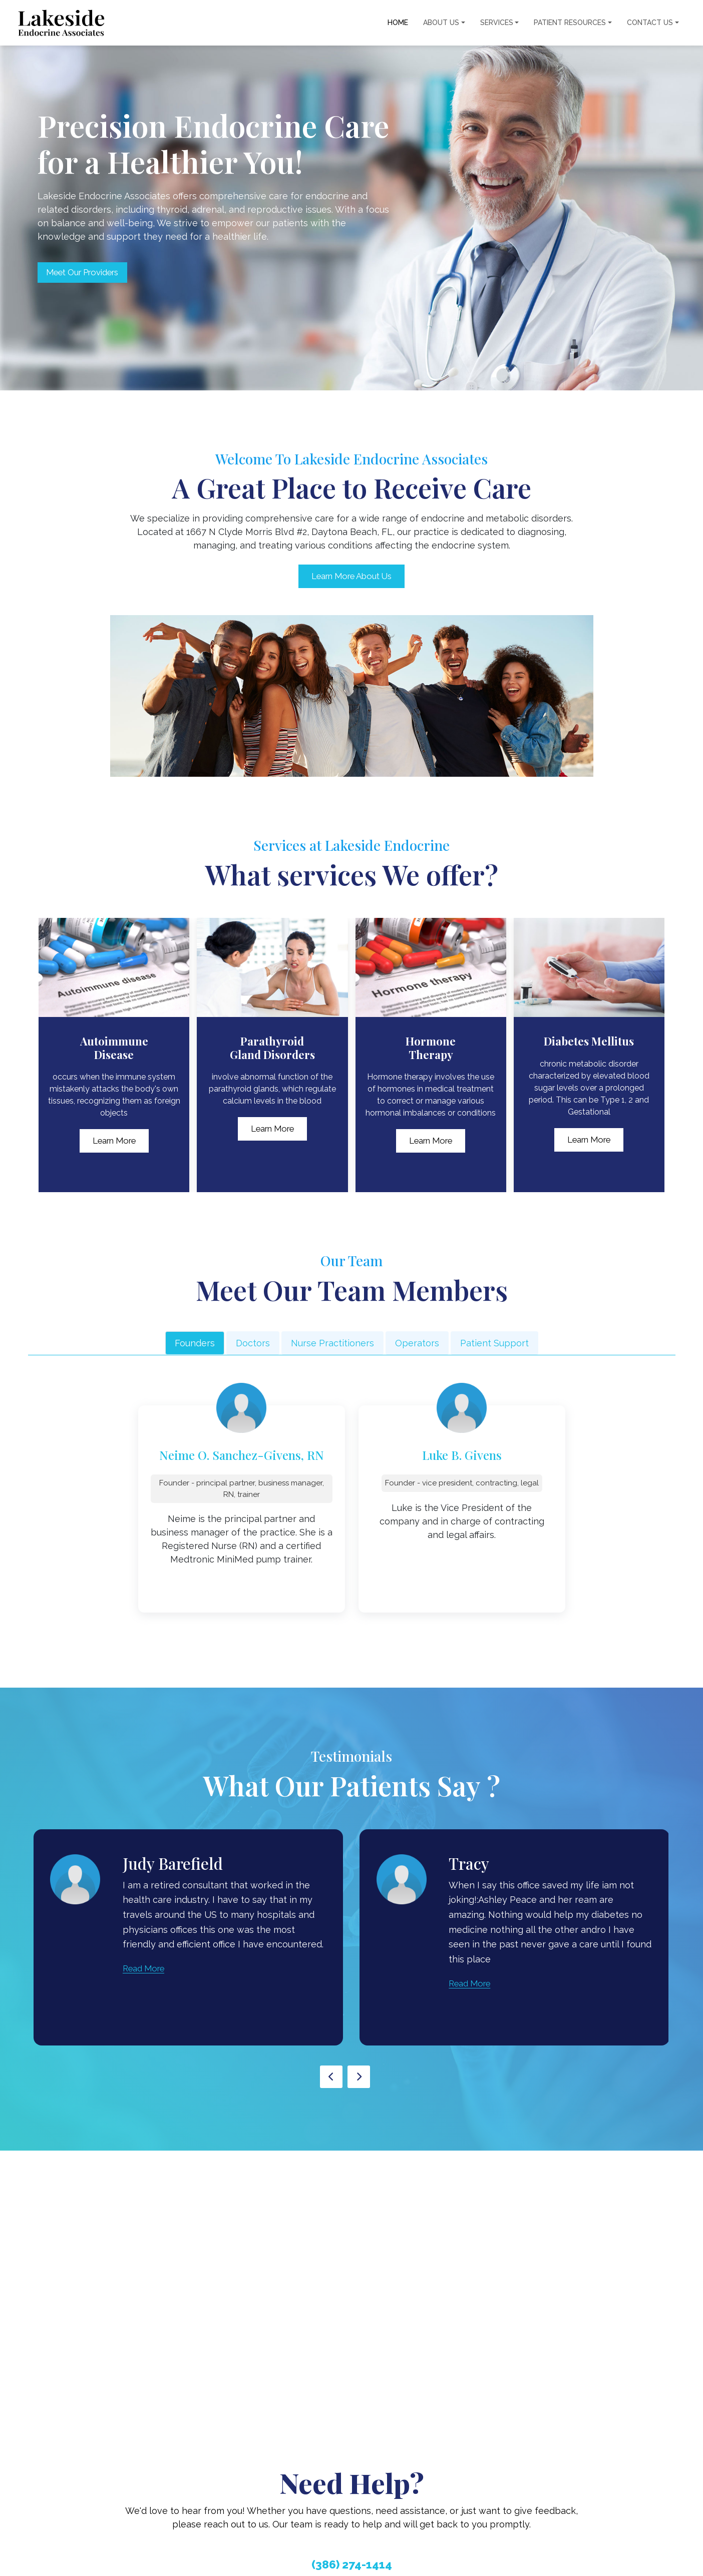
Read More (146, 1969)
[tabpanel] (351, 1505)
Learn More (114, 1142)
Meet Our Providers (93, 272)
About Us (441, 23)
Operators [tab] (417, 1343)
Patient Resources (570, 23)
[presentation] (331, 2078)
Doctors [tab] (253, 1343)
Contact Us (650, 23)
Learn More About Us (351, 577)
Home (398, 23)
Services (496, 23)
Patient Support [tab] (494, 1343)
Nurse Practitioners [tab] (332, 1343)
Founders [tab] (195, 1343)
